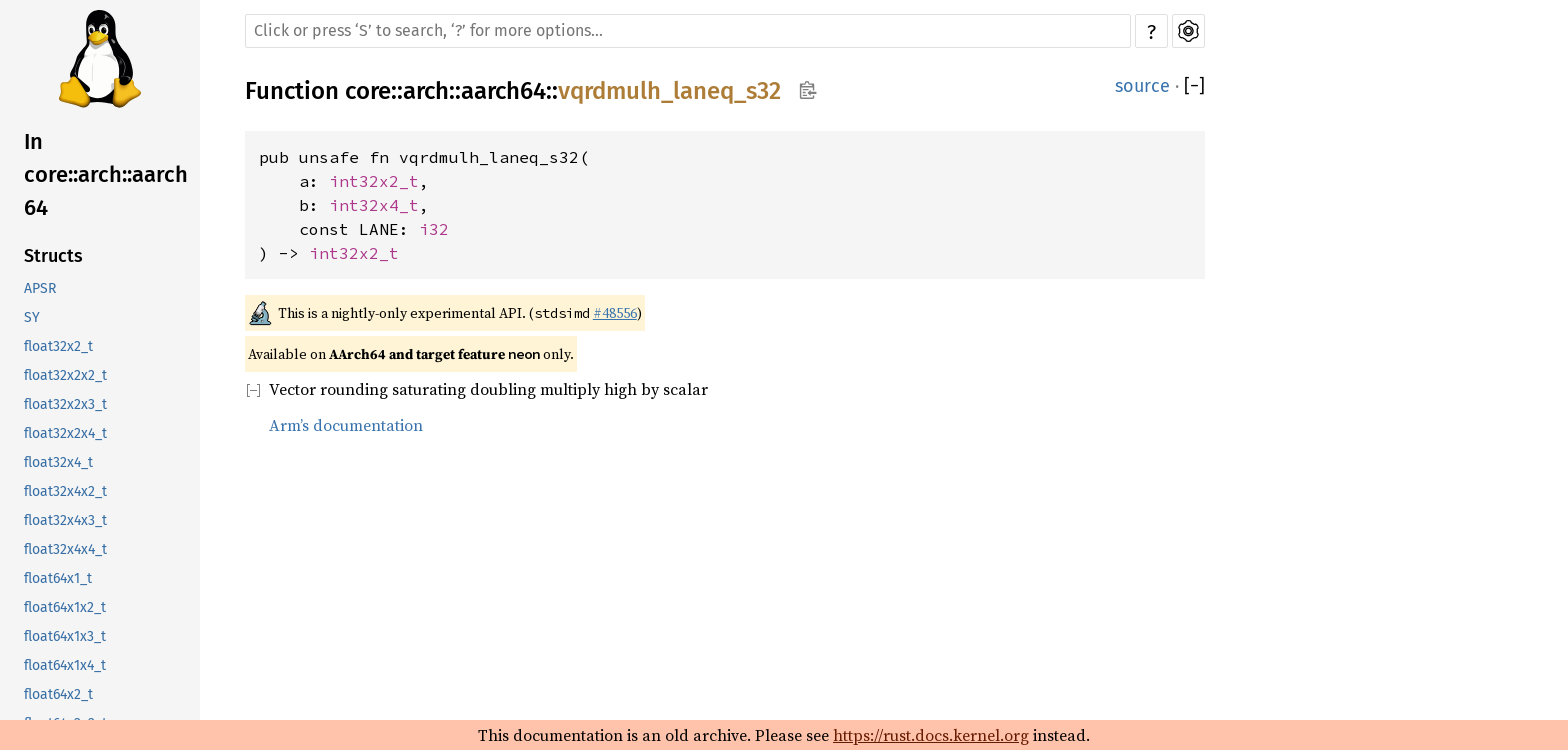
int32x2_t (374, 181)
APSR (40, 288)
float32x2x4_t (65, 433)
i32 (434, 229)
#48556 (615, 313)
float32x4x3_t (65, 520)
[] (1194, 86)
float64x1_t (58, 578)
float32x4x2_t (65, 491)
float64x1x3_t (65, 636)
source (1142, 86)
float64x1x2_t (65, 607)
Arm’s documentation (346, 425)
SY (32, 317)
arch (426, 91)
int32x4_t (374, 205)
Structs (53, 256)
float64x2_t (58, 694)
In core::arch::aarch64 (106, 174)
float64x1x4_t (65, 665)
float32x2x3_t (65, 404)
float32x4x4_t (65, 549)
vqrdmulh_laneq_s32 (669, 91)
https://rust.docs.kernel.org (931, 735)
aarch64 (503, 91)
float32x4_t (58, 462)
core (368, 91)
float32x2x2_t (65, 375)
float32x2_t (58, 346)
